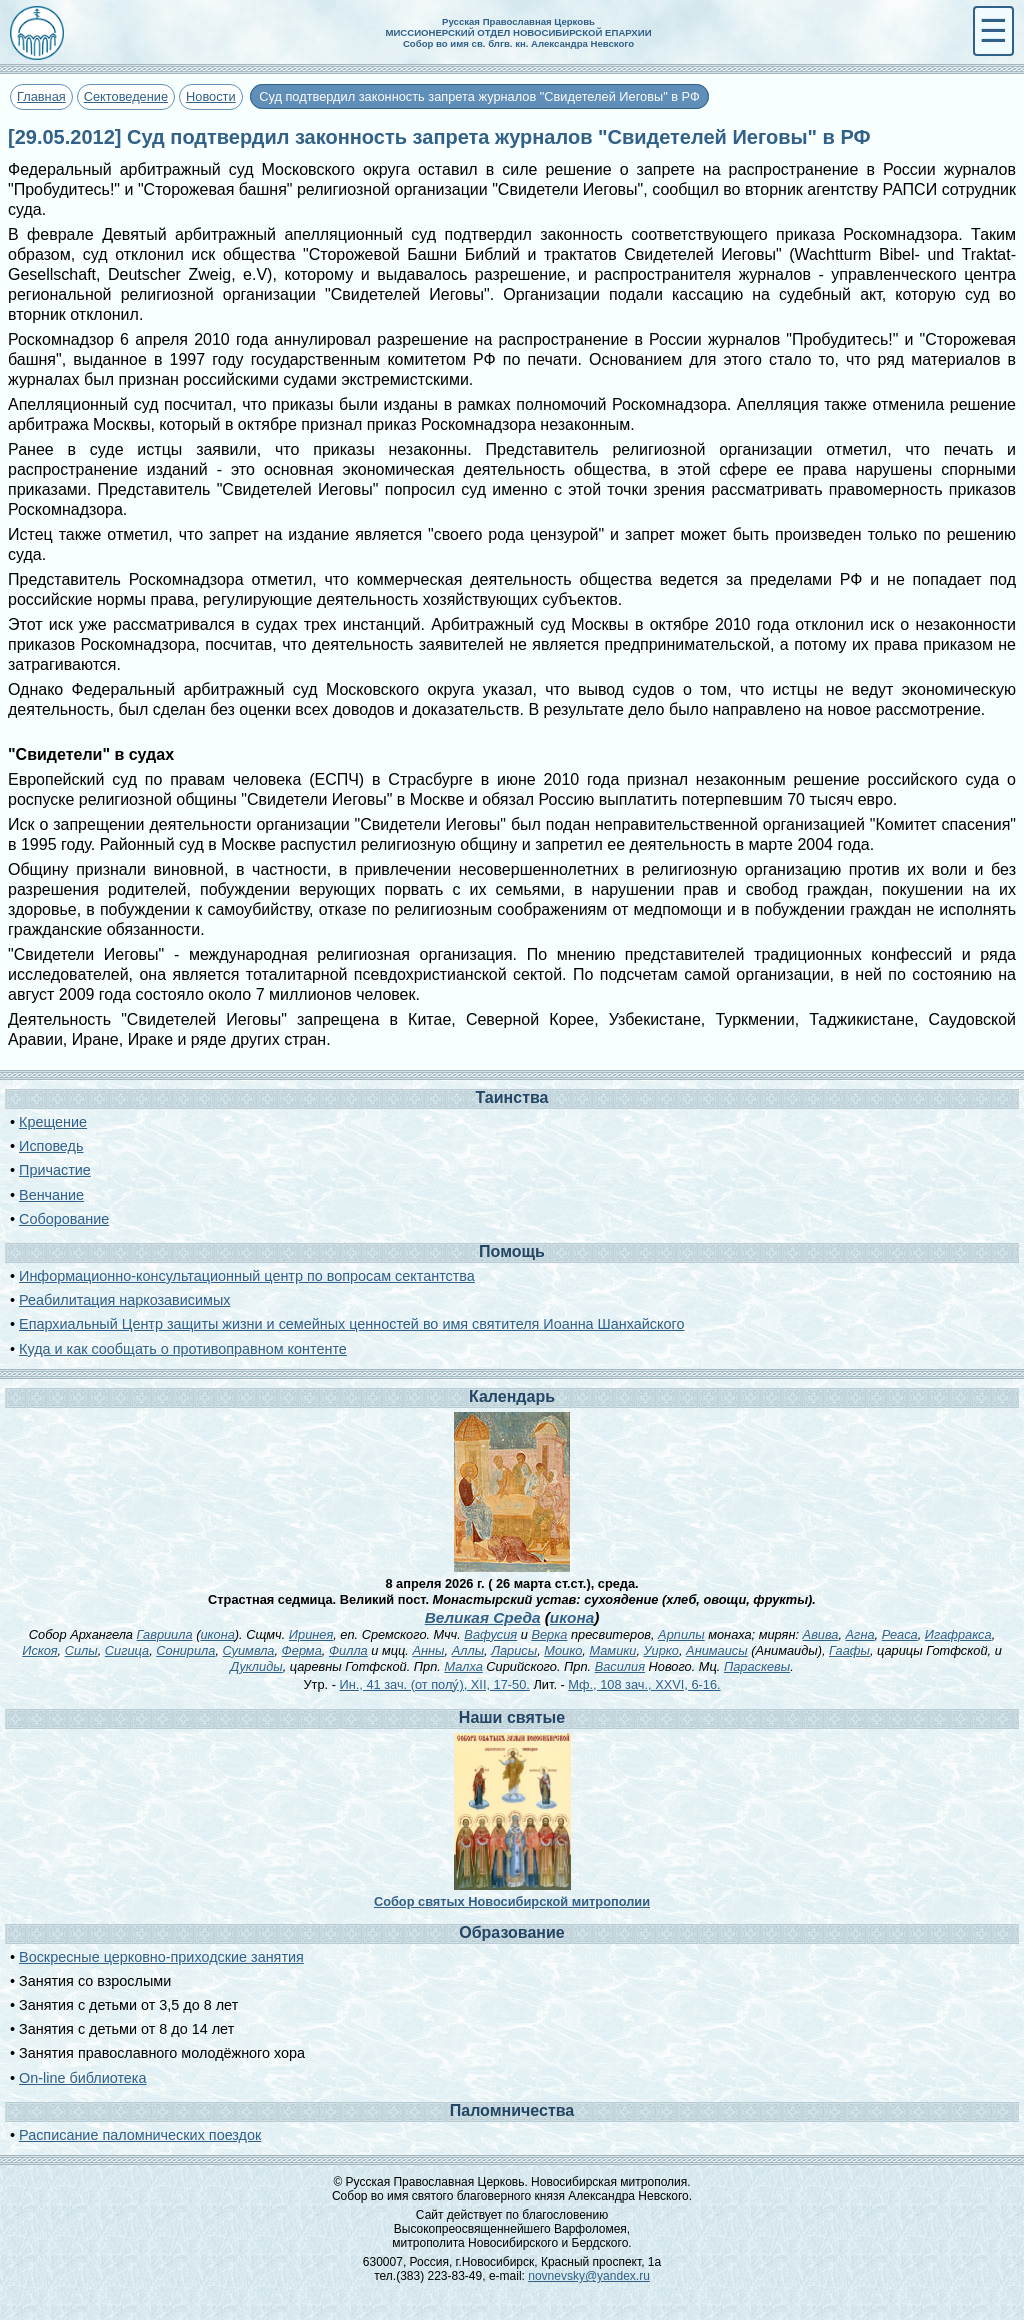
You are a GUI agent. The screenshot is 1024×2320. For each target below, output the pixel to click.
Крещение (53, 1122)
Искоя (39, 1650)
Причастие (55, 1170)
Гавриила (165, 1634)
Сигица (127, 1650)
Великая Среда (483, 1617)
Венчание (51, 1195)
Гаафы (849, 1650)
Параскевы (757, 1666)
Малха (463, 1666)
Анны (428, 1650)
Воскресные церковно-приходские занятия (161, 1957)
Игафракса (958, 1634)
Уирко (661, 1650)
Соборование (64, 1219)
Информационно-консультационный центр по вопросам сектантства (247, 1276)
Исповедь (51, 1146)
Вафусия (490, 1634)
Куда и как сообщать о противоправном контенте (183, 1349)
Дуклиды (256, 1666)
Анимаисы (717, 1650)
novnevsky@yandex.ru (589, 2276)
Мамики (612, 1650)
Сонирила (185, 1650)
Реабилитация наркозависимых (124, 1300)
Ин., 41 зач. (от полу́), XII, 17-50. (434, 1684)
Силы (81, 1650)
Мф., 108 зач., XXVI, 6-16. (644, 1684)
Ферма (302, 1650)
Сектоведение (126, 96)
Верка (549, 1634)
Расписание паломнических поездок (140, 2135)
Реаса (900, 1634)
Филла (348, 1650)
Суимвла (249, 1650)
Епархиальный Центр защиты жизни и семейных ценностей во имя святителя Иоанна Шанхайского (351, 1324)
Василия (620, 1666)
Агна (860, 1634)
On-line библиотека (82, 2078)
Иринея (311, 1634)
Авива (821, 1634)
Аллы (468, 1650)
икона (572, 1617)
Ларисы (514, 1650)
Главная (41, 96)
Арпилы (681, 1634)
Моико (563, 1650)
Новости (211, 96)
